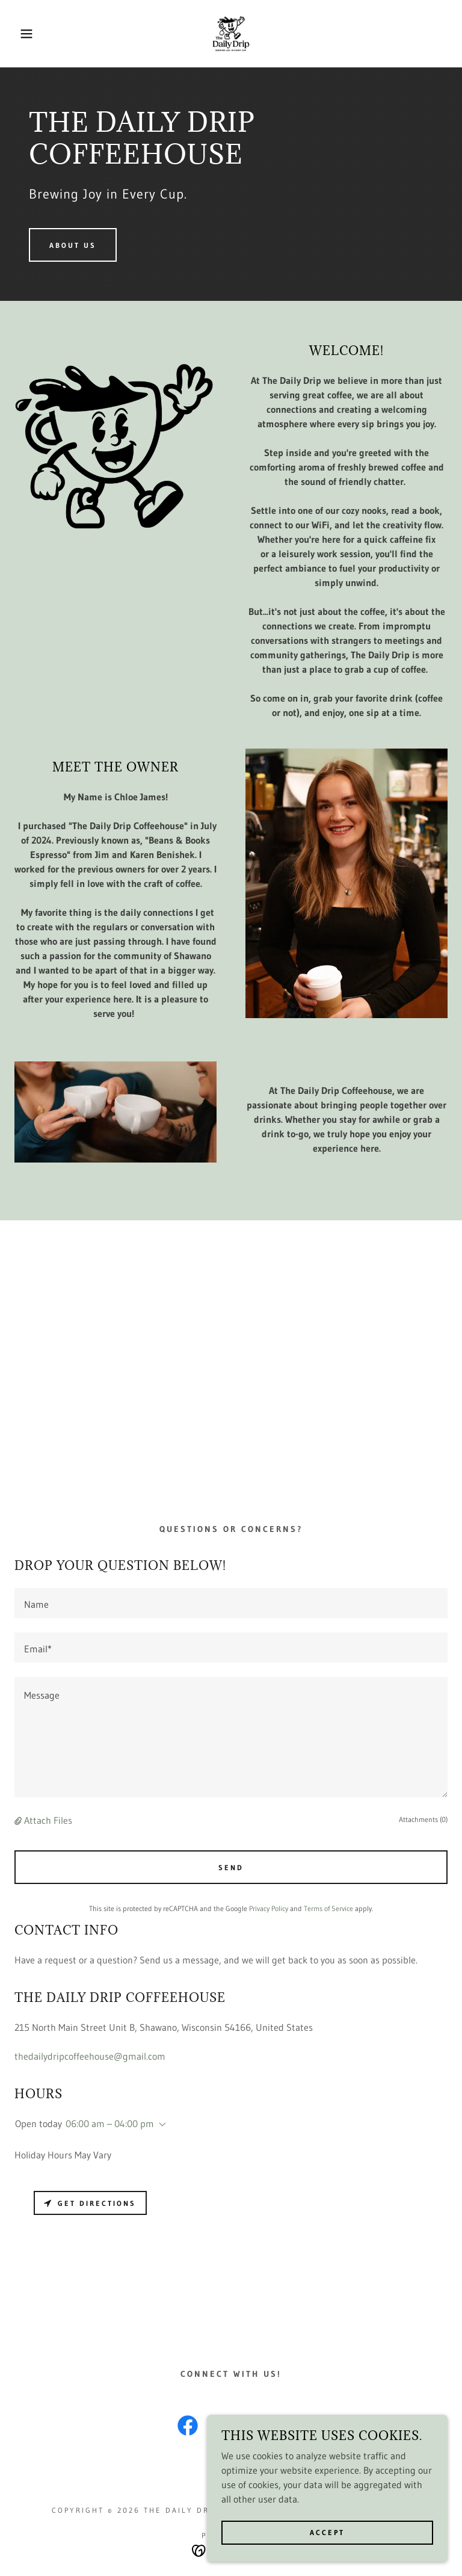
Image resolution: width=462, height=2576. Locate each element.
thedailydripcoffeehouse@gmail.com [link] (89, 2056)
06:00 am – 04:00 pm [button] (110, 2123)
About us (72, 245)
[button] (23, 34)
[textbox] (231, 1603)
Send (231, 1867)
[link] (231, 34)
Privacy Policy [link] (268, 1908)
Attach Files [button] (48, 1820)
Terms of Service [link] (328, 1908)
